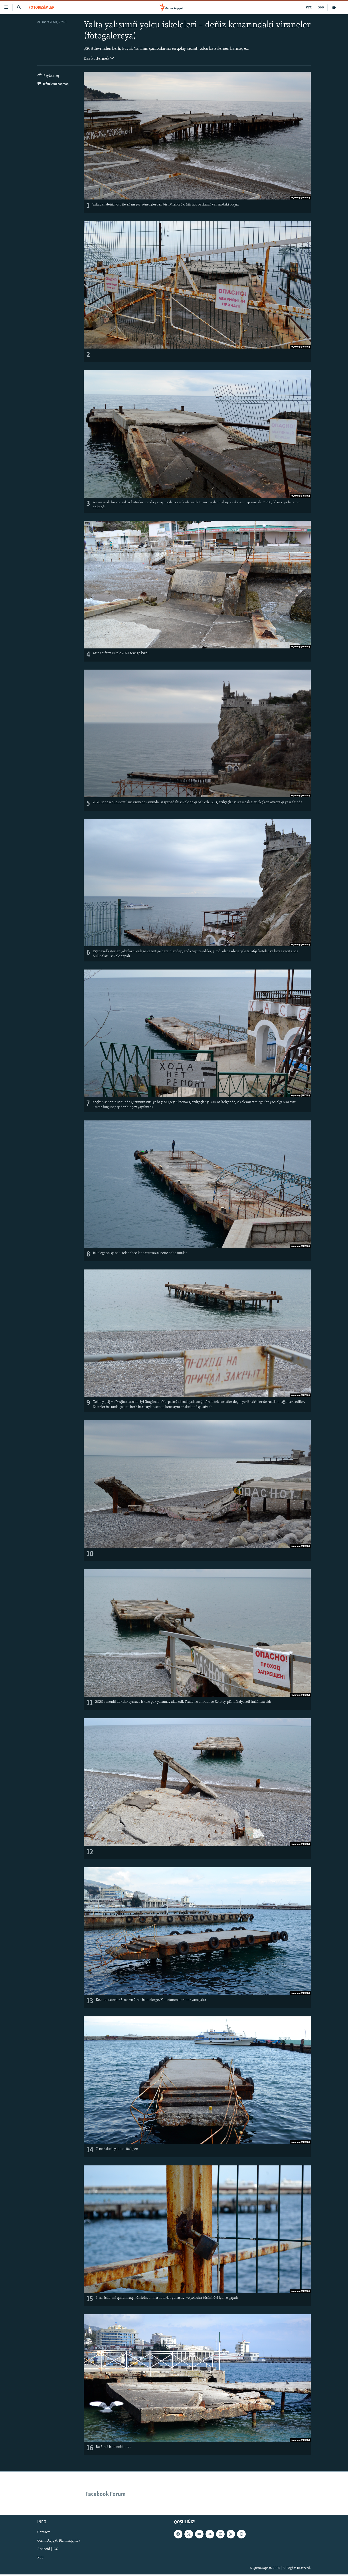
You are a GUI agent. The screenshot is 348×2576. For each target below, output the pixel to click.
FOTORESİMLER (41, 8)
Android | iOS (47, 2549)
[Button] (48, 76)
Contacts (43, 2532)
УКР (321, 7)
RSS (40, 2558)
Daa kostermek (99, 58)
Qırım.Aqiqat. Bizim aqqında (58, 2540)
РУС (309, 7)
